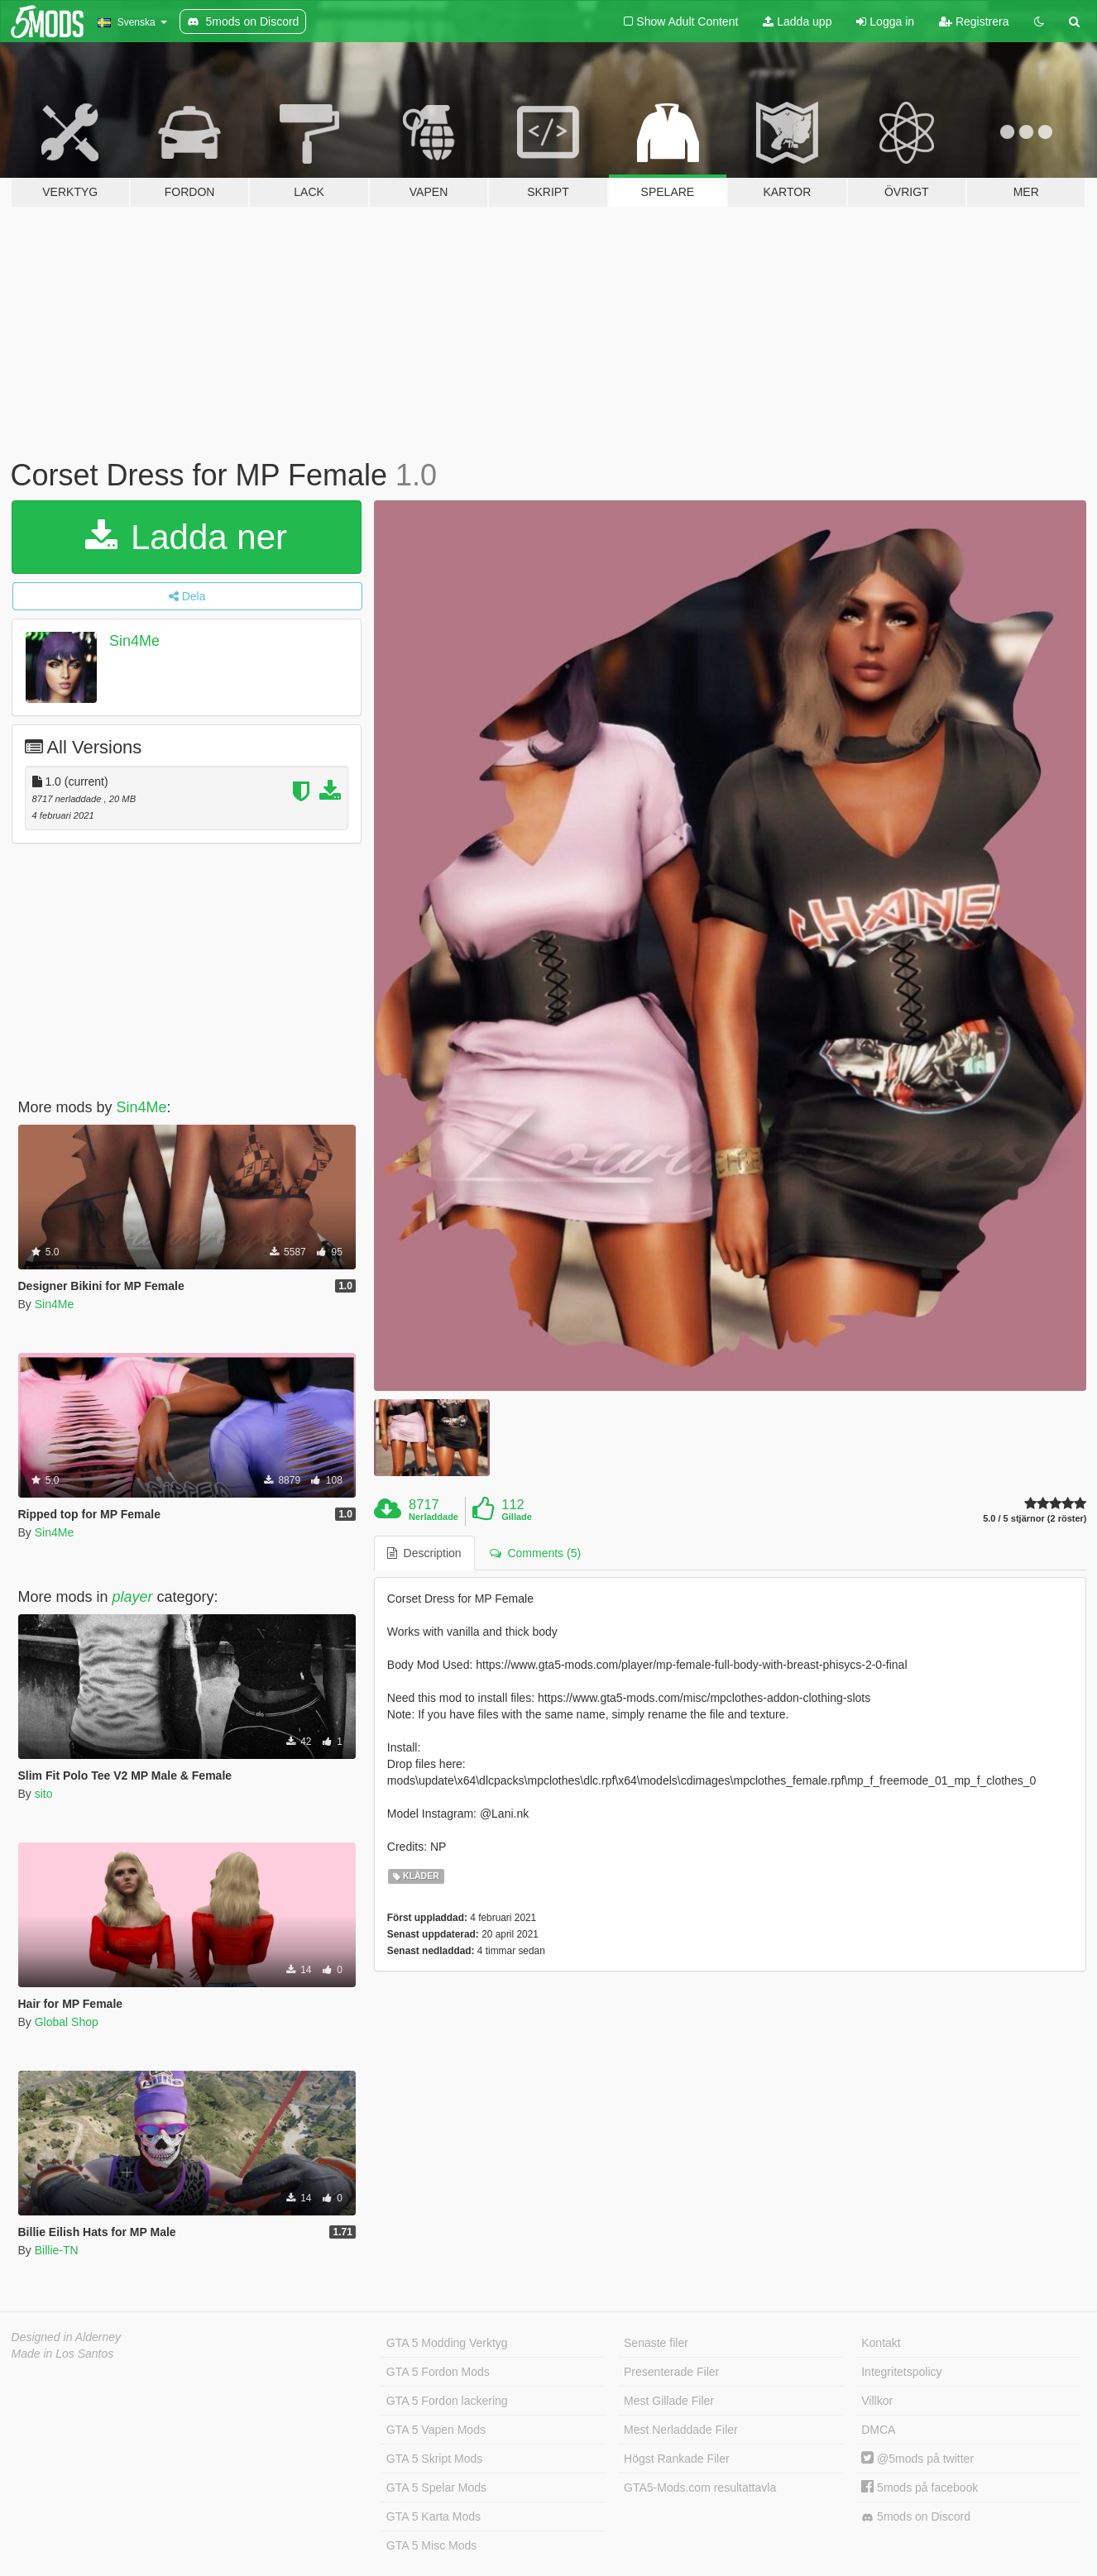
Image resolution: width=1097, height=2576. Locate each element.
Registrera (973, 21)
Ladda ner (186, 537)
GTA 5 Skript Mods (434, 2458)
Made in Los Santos (63, 2353)
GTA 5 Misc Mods (431, 2545)
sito (44, 1793)
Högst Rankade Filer (677, 2458)
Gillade (516, 1517)
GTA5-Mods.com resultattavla (700, 2487)
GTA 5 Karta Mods (433, 2516)
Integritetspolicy (901, 2371)
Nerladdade (433, 1517)
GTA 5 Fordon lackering (447, 2400)
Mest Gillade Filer (669, 2400)
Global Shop (66, 2022)
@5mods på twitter (917, 2458)
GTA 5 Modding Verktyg (447, 2342)
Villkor (877, 2400)
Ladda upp (797, 21)
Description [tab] (424, 1553)
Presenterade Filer (671, 2371)
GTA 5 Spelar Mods (436, 2487)
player (133, 1597)
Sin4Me (134, 641)
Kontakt (880, 2342)
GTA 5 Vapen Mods (436, 2429)
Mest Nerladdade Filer (681, 2429)
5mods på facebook (919, 2487)
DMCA (878, 2429)
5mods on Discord (915, 2517)
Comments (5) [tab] (535, 1553)
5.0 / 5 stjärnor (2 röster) (1034, 1518)
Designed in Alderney (67, 2337)
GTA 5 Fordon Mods (438, 2371)
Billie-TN (57, 2250)
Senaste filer (656, 2342)
